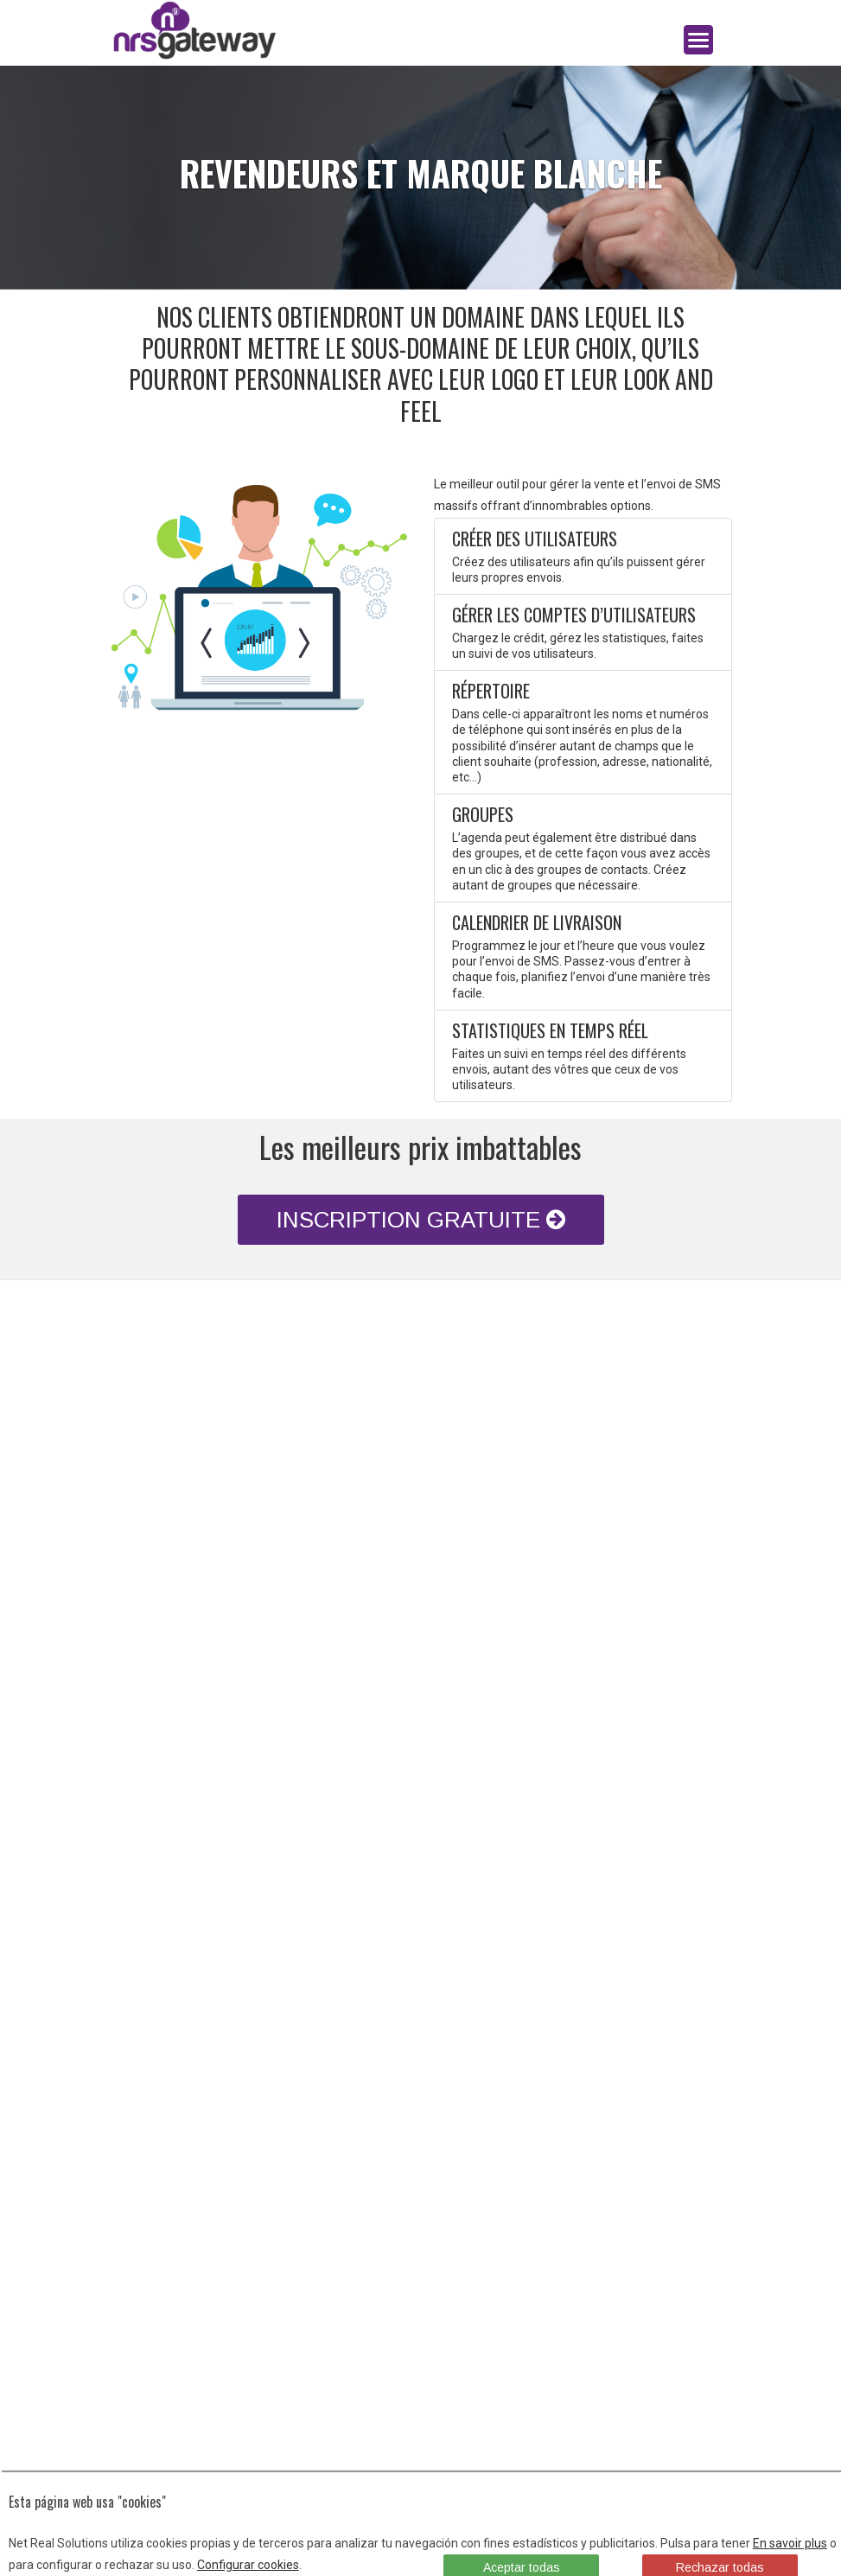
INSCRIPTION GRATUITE (421, 1220)
